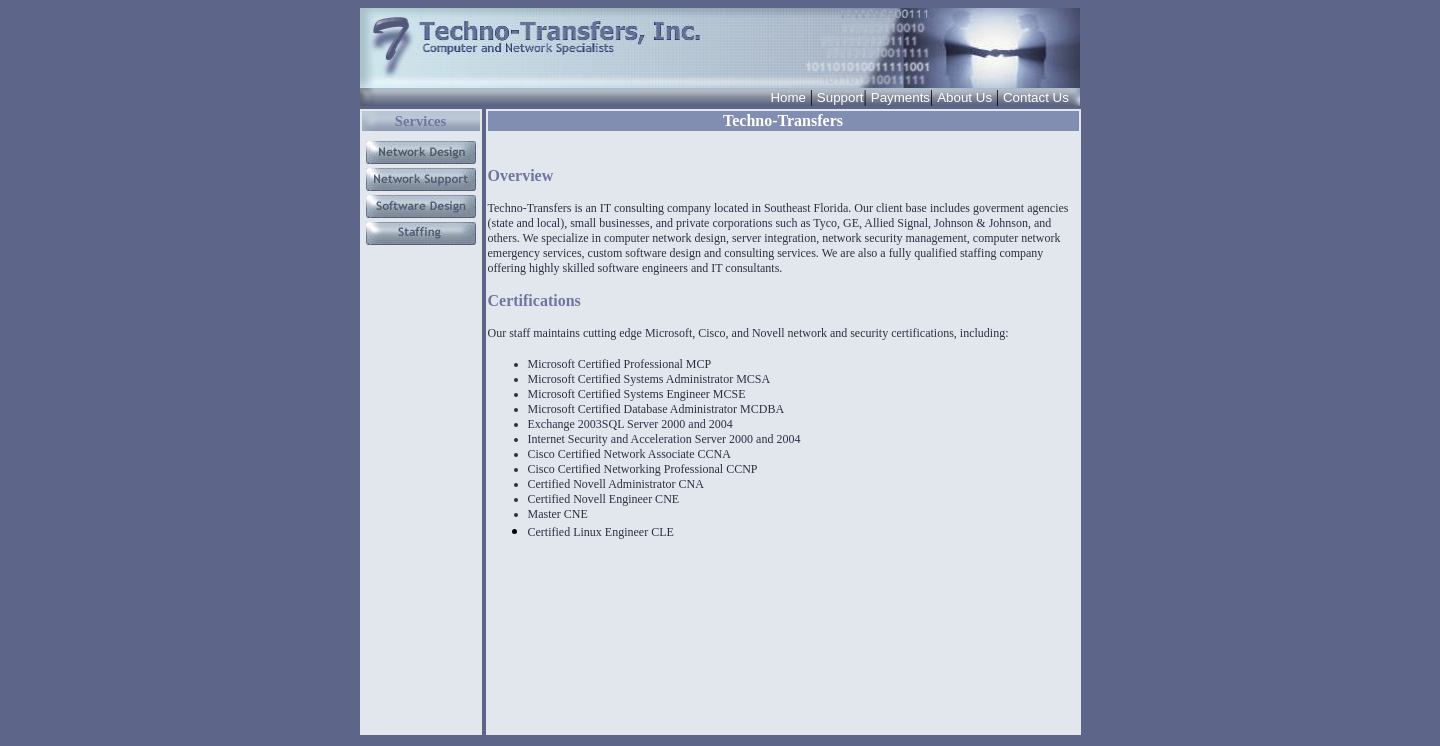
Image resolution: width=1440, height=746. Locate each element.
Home (789, 97)
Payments (900, 97)
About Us (966, 97)
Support (840, 97)
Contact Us (1041, 97)
